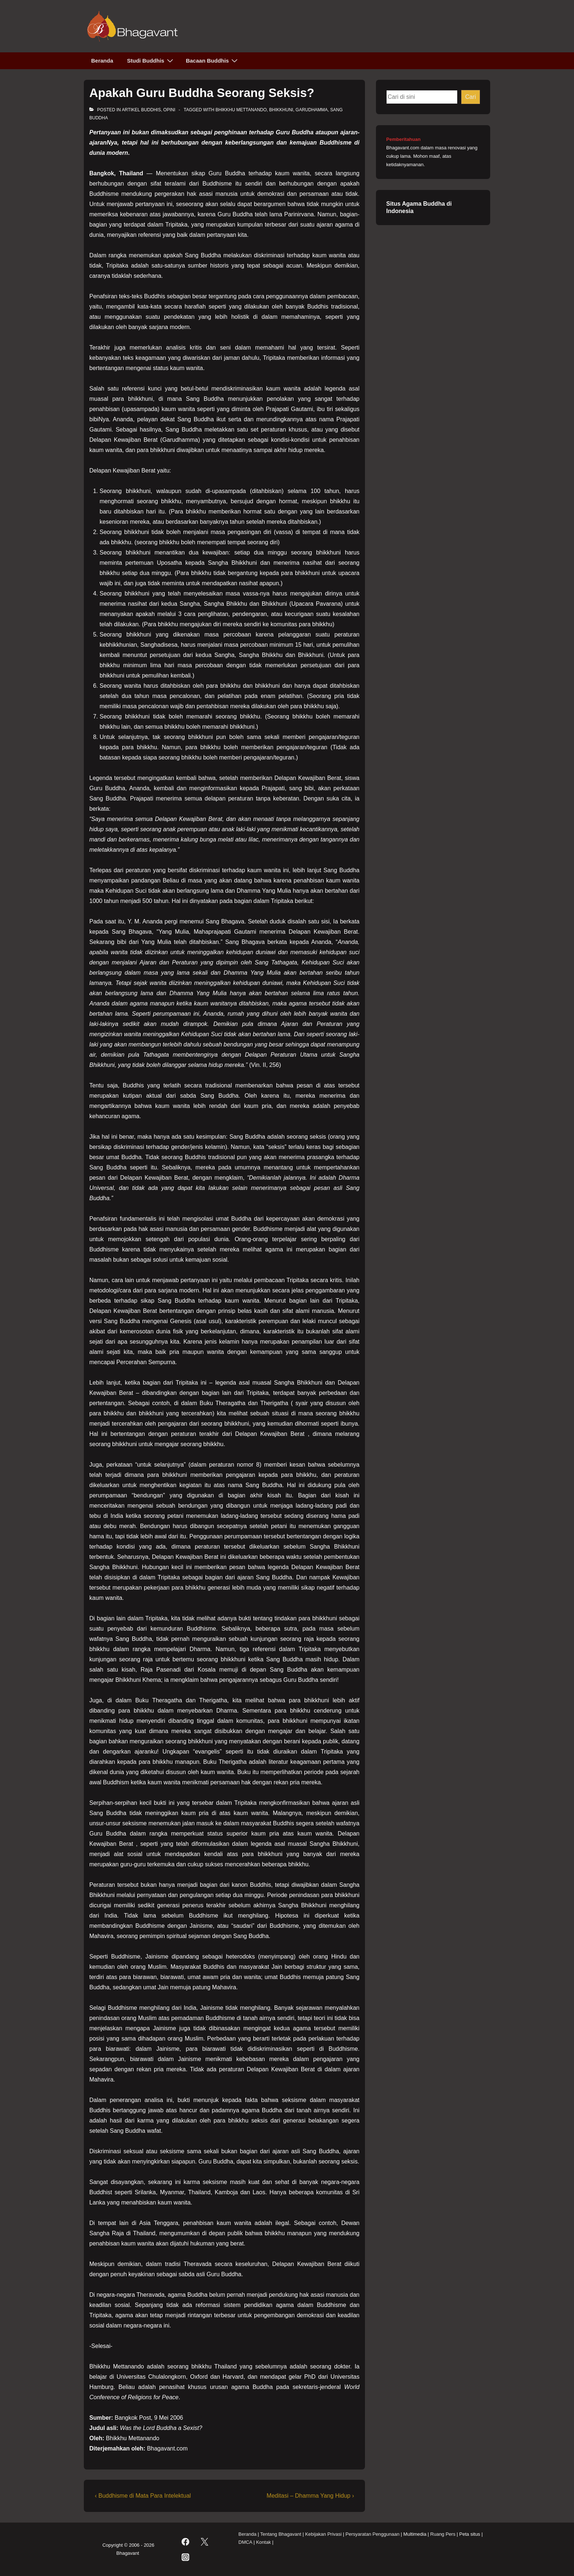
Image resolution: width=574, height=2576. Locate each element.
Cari (470, 97)
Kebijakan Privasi (323, 2534)
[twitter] (205, 2541)
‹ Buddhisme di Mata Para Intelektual (143, 2496)
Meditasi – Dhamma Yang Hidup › (310, 2496)
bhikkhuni (281, 109)
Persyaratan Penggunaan (372, 2534)
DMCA (245, 2542)
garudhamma (311, 109)
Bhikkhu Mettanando (241, 109)
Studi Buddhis (151, 60)
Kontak (263, 2542)
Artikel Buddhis (141, 109)
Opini (169, 109)
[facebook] (185, 2541)
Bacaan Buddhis (213, 60)
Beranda (102, 60)
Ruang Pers (442, 2534)
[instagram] (185, 2557)
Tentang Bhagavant (280, 2534)
